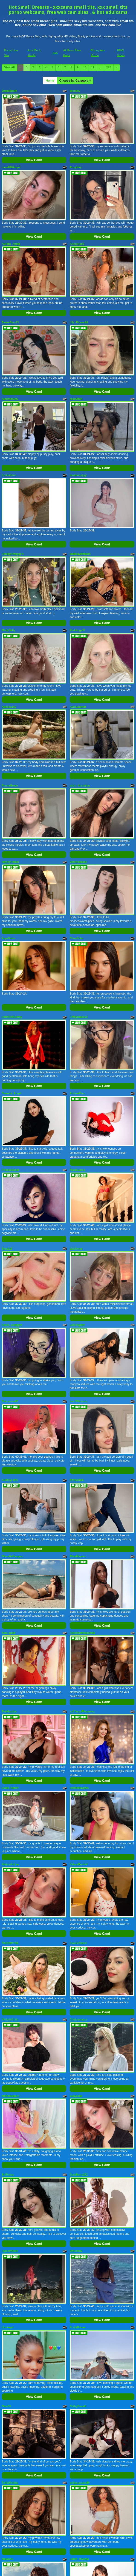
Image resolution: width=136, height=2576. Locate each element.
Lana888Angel (11, 160)
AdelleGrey (9, 651)
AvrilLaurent (78, 651)
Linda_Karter (10, 1636)
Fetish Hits (84, 2569)
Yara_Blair (8, 1495)
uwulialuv (76, 2058)
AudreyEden (10, 1356)
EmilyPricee (77, 2127)
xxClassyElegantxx (82, 1567)
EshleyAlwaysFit (13, 512)
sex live (65, 2523)
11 (92, 67)
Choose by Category (75, 80)
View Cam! (34, 153)
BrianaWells (77, 2410)
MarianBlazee (11, 1917)
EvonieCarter (78, 1778)
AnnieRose (77, 230)
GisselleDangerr (12, 1425)
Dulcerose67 (10, 1284)
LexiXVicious (78, 1284)
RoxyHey (75, 160)
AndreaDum (77, 1004)
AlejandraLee (10, 1706)
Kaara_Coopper (12, 1215)
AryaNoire (8, 862)
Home (50, 80)
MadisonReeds (11, 2410)
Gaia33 (6, 2199)
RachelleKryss (79, 1636)
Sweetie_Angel (11, 1004)
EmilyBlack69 (78, 934)
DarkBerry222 (79, 1988)
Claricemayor (78, 1847)
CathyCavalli (78, 2199)
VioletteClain (10, 1847)
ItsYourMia (77, 1356)
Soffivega (8, 1988)
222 (108, 67)
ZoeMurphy (9, 1567)
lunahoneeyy (78, 440)
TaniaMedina (10, 2269)
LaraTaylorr (77, 1215)
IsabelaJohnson (80, 512)
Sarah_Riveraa (79, 2338)
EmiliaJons (9, 440)
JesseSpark (9, 90)
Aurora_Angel (11, 230)
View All (9, 67)
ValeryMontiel (78, 1706)
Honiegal (8, 2127)
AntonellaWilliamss (82, 1495)
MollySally (8, 582)
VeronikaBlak (78, 793)
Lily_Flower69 (79, 301)
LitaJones (76, 1145)
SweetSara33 (10, 301)
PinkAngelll (77, 582)
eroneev (75, 90)
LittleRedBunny (12, 934)
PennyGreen (10, 723)
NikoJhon (76, 371)
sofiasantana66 (80, 2269)
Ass (55, 52)
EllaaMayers (78, 1425)
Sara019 (7, 1145)
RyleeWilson (10, 2058)
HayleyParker (10, 793)
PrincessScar (10, 1073)
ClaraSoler (77, 862)
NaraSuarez (77, 1073)
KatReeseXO (10, 371)
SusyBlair (76, 1917)
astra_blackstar (80, 723)
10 (84, 67)
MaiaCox (7, 2338)
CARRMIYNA (10, 1778)
